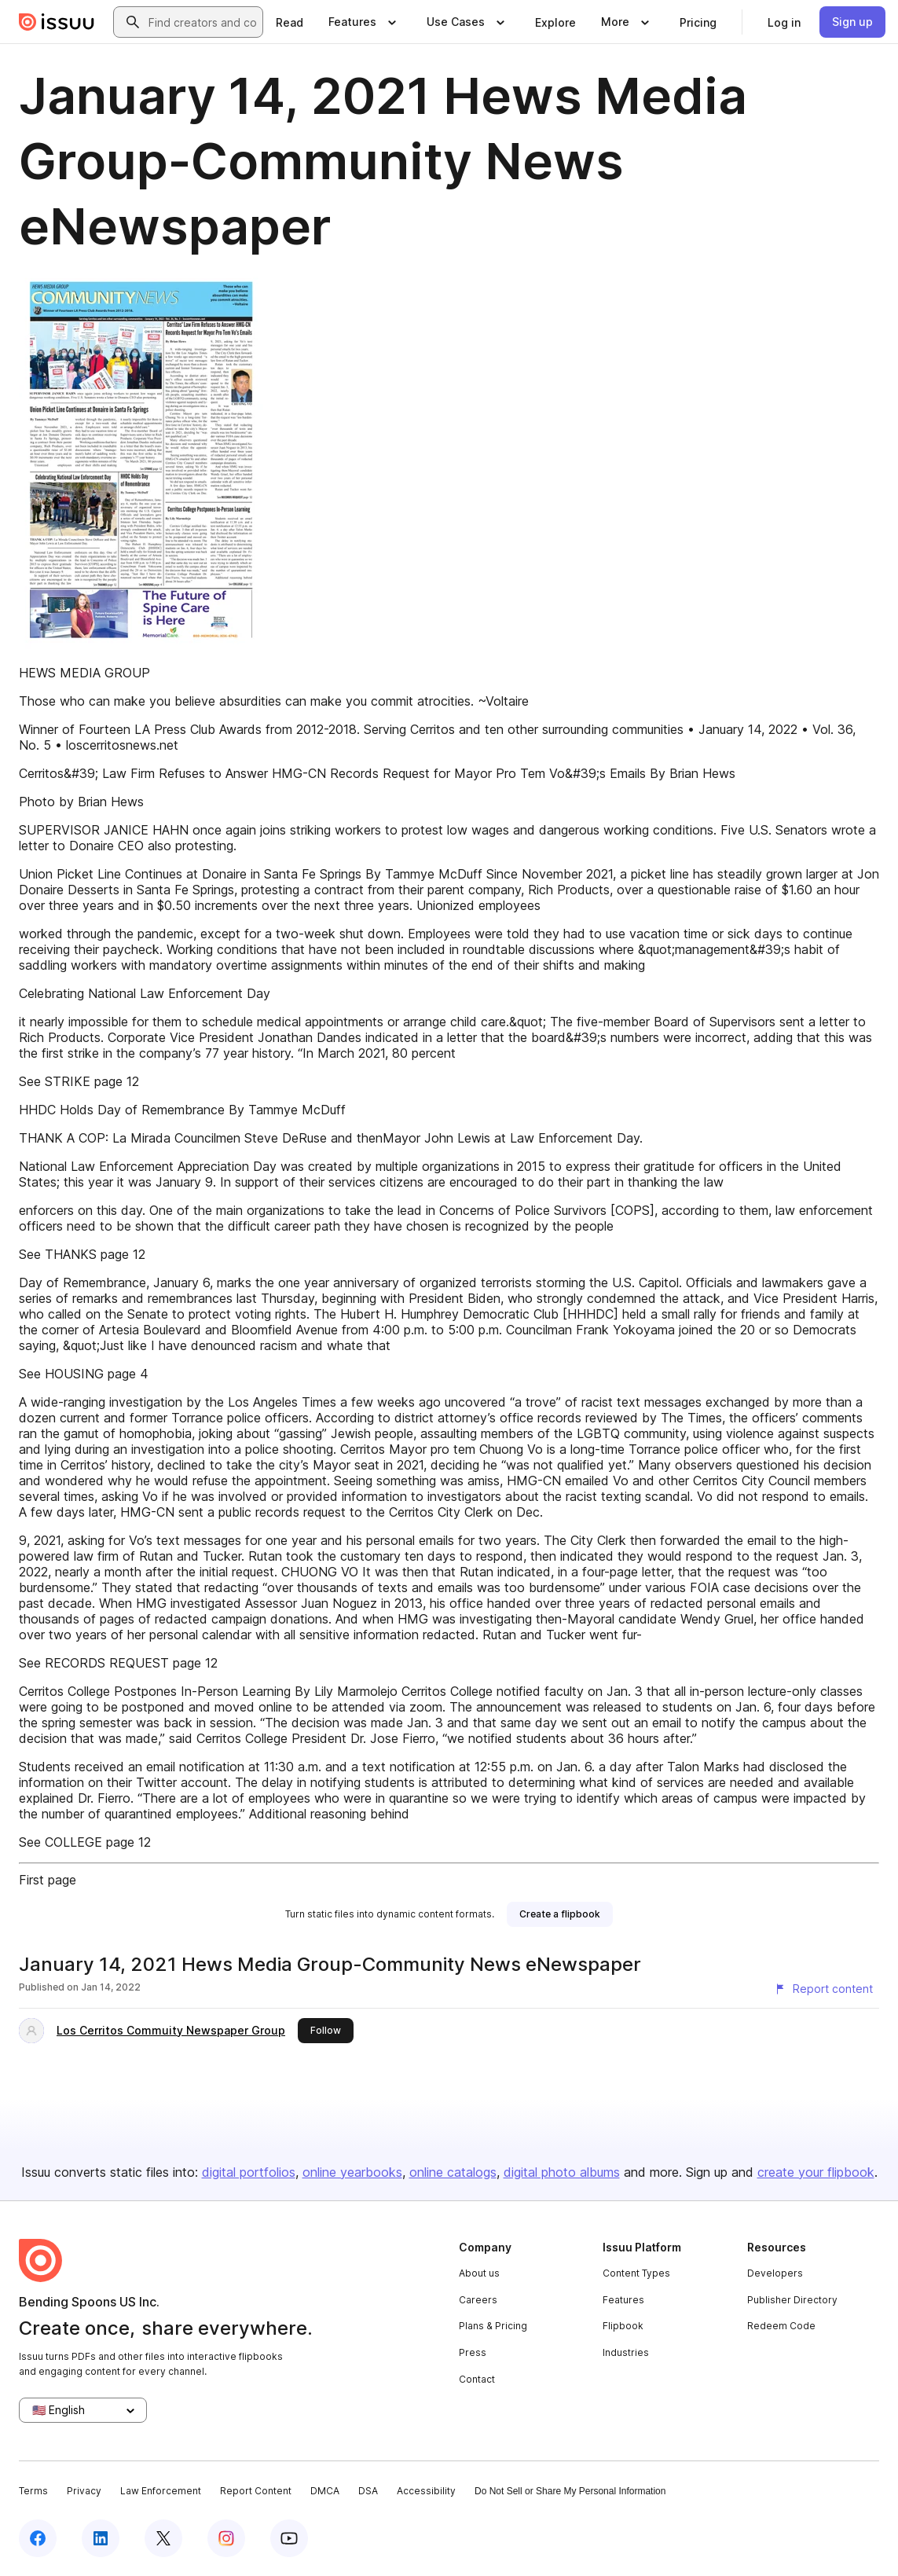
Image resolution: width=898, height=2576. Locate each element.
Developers (775, 2273)
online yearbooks (352, 2172)
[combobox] (202, 22)
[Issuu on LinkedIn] (100, 2538)
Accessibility (426, 2491)
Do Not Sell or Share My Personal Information (570, 2491)
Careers (478, 2300)
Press (472, 2352)
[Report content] (823, 1989)
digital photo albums (562, 2172)
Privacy (84, 2491)
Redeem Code (781, 2326)
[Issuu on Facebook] (38, 2538)
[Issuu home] (57, 22)
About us (479, 2273)
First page (47, 1880)
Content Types (636, 2273)
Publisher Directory (792, 2300)
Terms (33, 2491)
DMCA (324, 2491)
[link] (289, 22)
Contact (477, 2379)
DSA (368, 2491)
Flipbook (623, 2326)
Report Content (255, 2491)
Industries (626, 2352)
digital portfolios (248, 2172)
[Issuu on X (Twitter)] (163, 2538)
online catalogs (453, 2172)
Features (623, 2300)
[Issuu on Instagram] (226, 2538)
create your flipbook (815, 2172)
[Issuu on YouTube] (289, 2538)
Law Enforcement (160, 2491)
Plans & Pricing (493, 2326)
